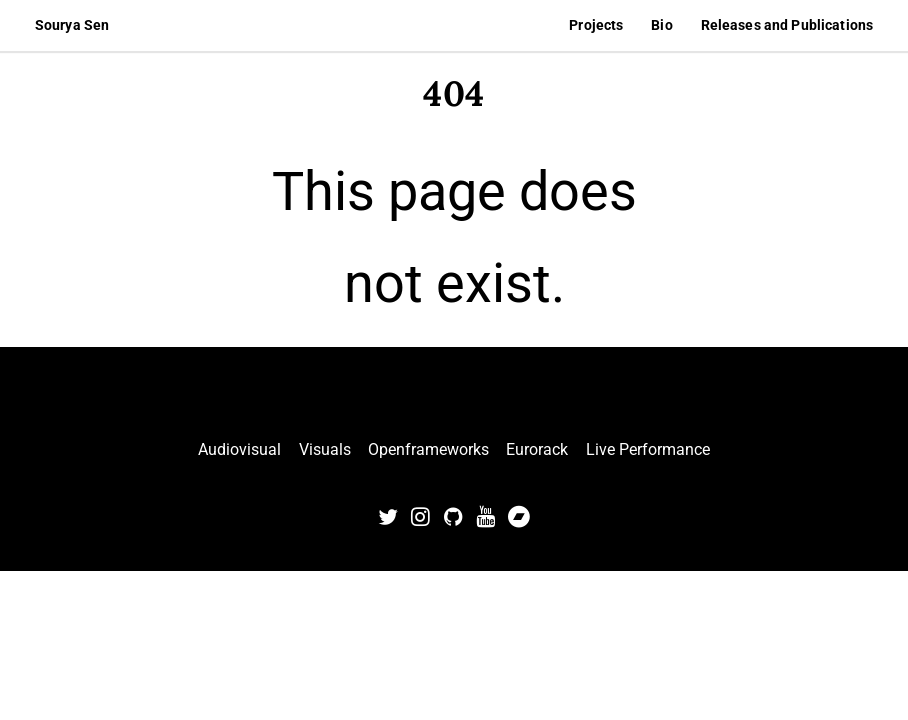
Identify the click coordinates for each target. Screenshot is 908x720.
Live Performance (648, 449)
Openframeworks (428, 449)
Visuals (325, 449)
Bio (661, 25)
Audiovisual (239, 449)
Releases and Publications (787, 25)
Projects (596, 25)
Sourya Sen (72, 25)
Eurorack (537, 449)
